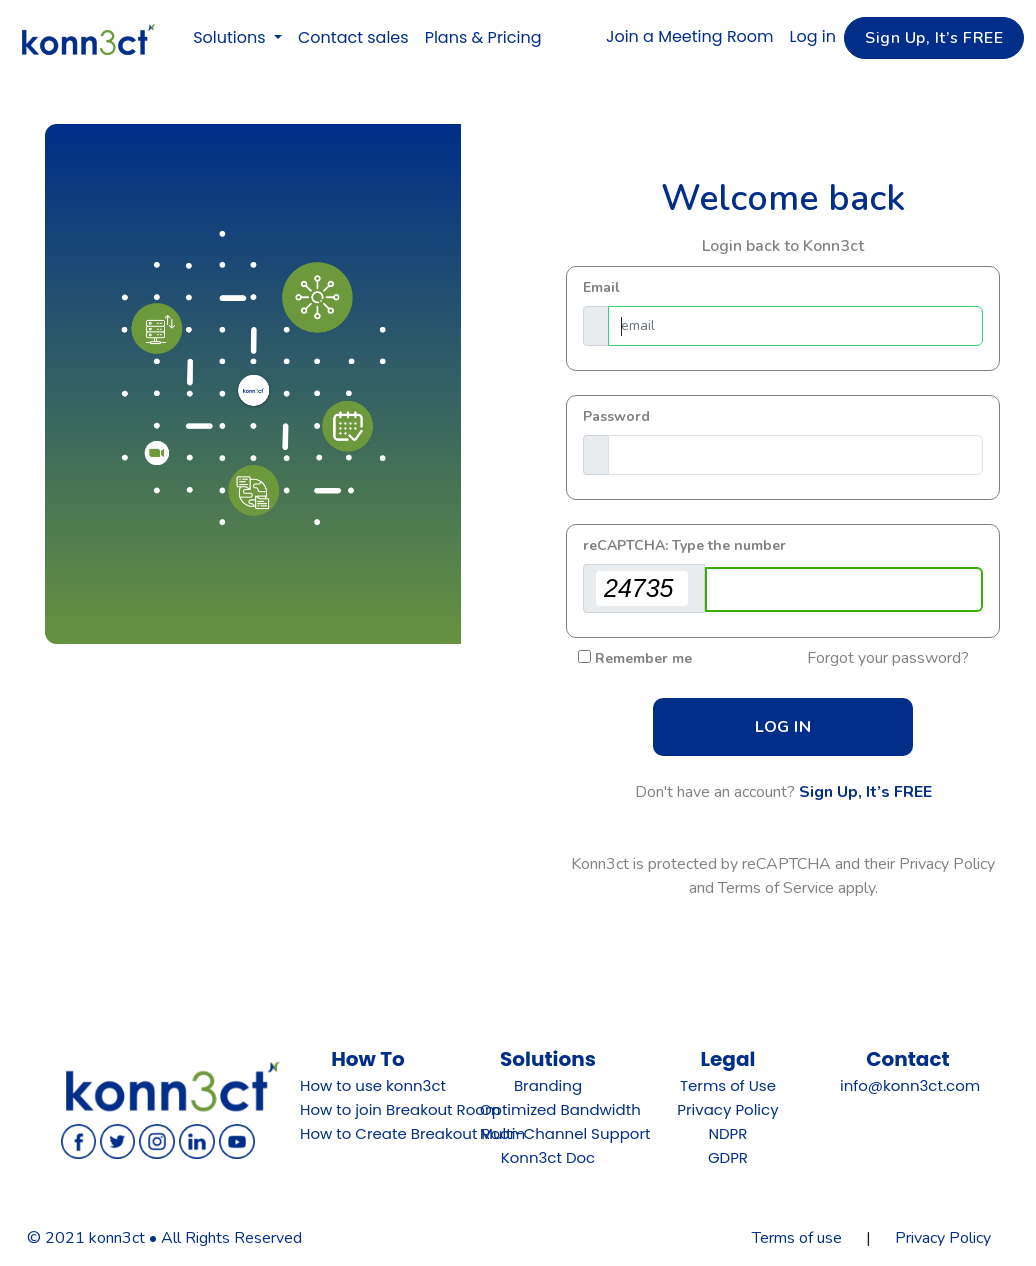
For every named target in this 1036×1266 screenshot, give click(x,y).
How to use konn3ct (373, 1085)
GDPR (728, 1157)
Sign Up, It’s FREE (865, 792)
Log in (813, 36)
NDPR (727, 1133)
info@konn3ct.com (910, 1085)
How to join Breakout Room (400, 1109)
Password (616, 416)
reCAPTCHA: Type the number (684, 545)
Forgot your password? (888, 658)
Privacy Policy (727, 1109)
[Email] (795, 326)
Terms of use (797, 1238)
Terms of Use (728, 1085)
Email (601, 287)
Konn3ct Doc (548, 1157)
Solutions (231, 37)
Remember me (643, 658)
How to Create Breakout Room (412, 1133)
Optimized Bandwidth (560, 1109)
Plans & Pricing (483, 37)
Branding (548, 1085)
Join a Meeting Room (690, 36)
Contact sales (353, 37)
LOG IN (783, 727)
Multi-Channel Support (565, 1133)
